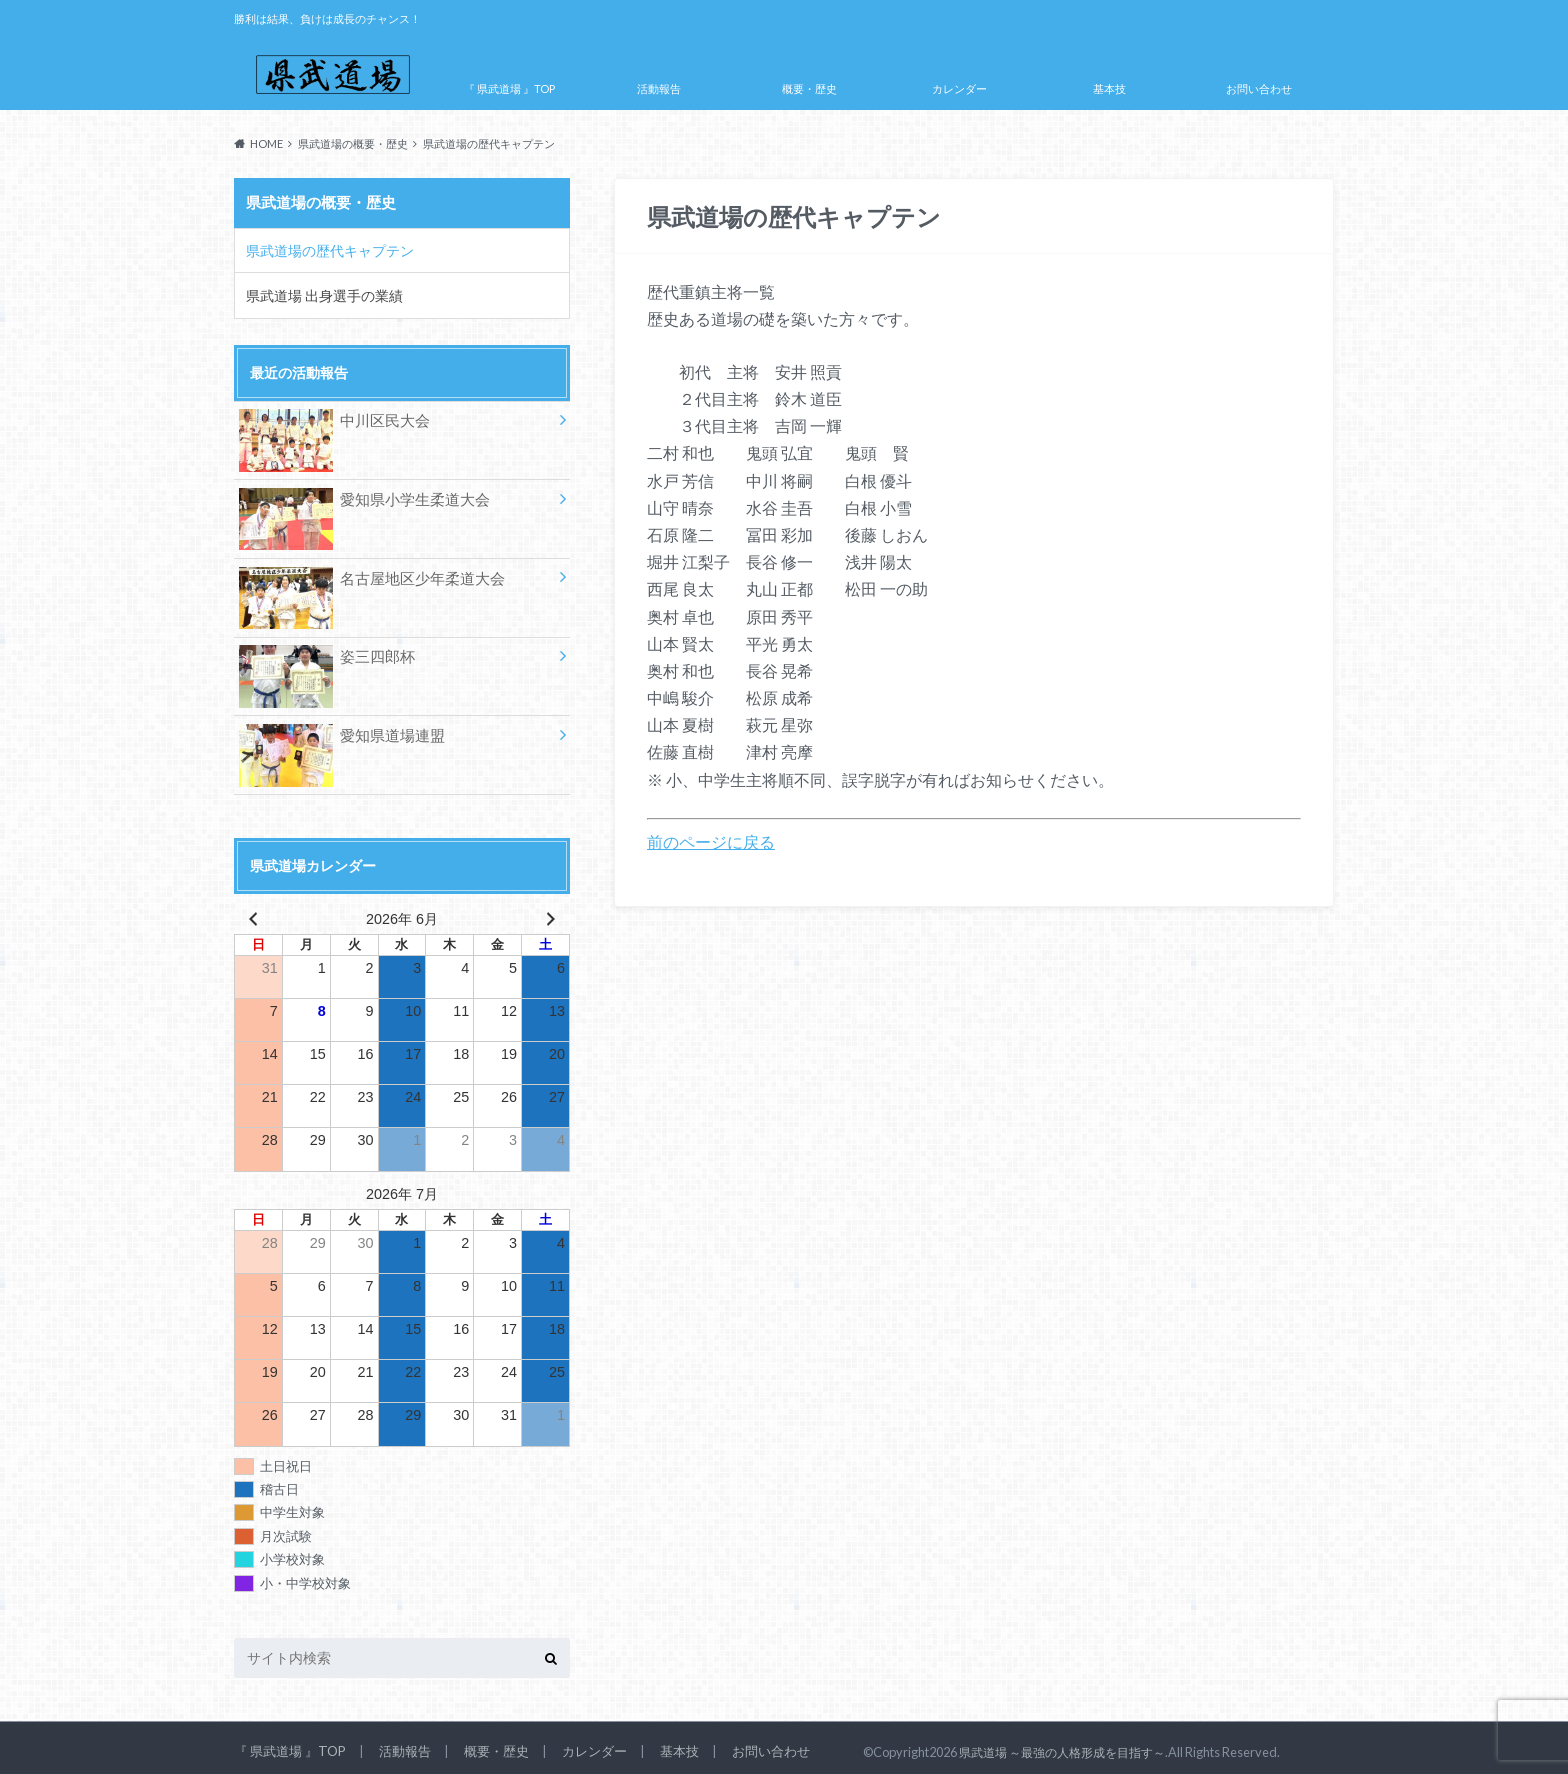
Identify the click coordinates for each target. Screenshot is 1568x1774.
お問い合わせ (1259, 88)
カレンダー (959, 88)
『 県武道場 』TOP (509, 88)
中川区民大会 (331, 417)
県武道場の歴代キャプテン (323, 247)
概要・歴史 (809, 88)
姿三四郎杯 (324, 651)
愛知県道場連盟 (338, 730)
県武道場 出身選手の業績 (318, 290)
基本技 (1109, 88)
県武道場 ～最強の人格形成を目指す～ (1070, 1744)
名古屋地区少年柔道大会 (366, 573)
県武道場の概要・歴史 (321, 201)
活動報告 (659, 88)
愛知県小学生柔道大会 (359, 495)
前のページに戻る (711, 841)
